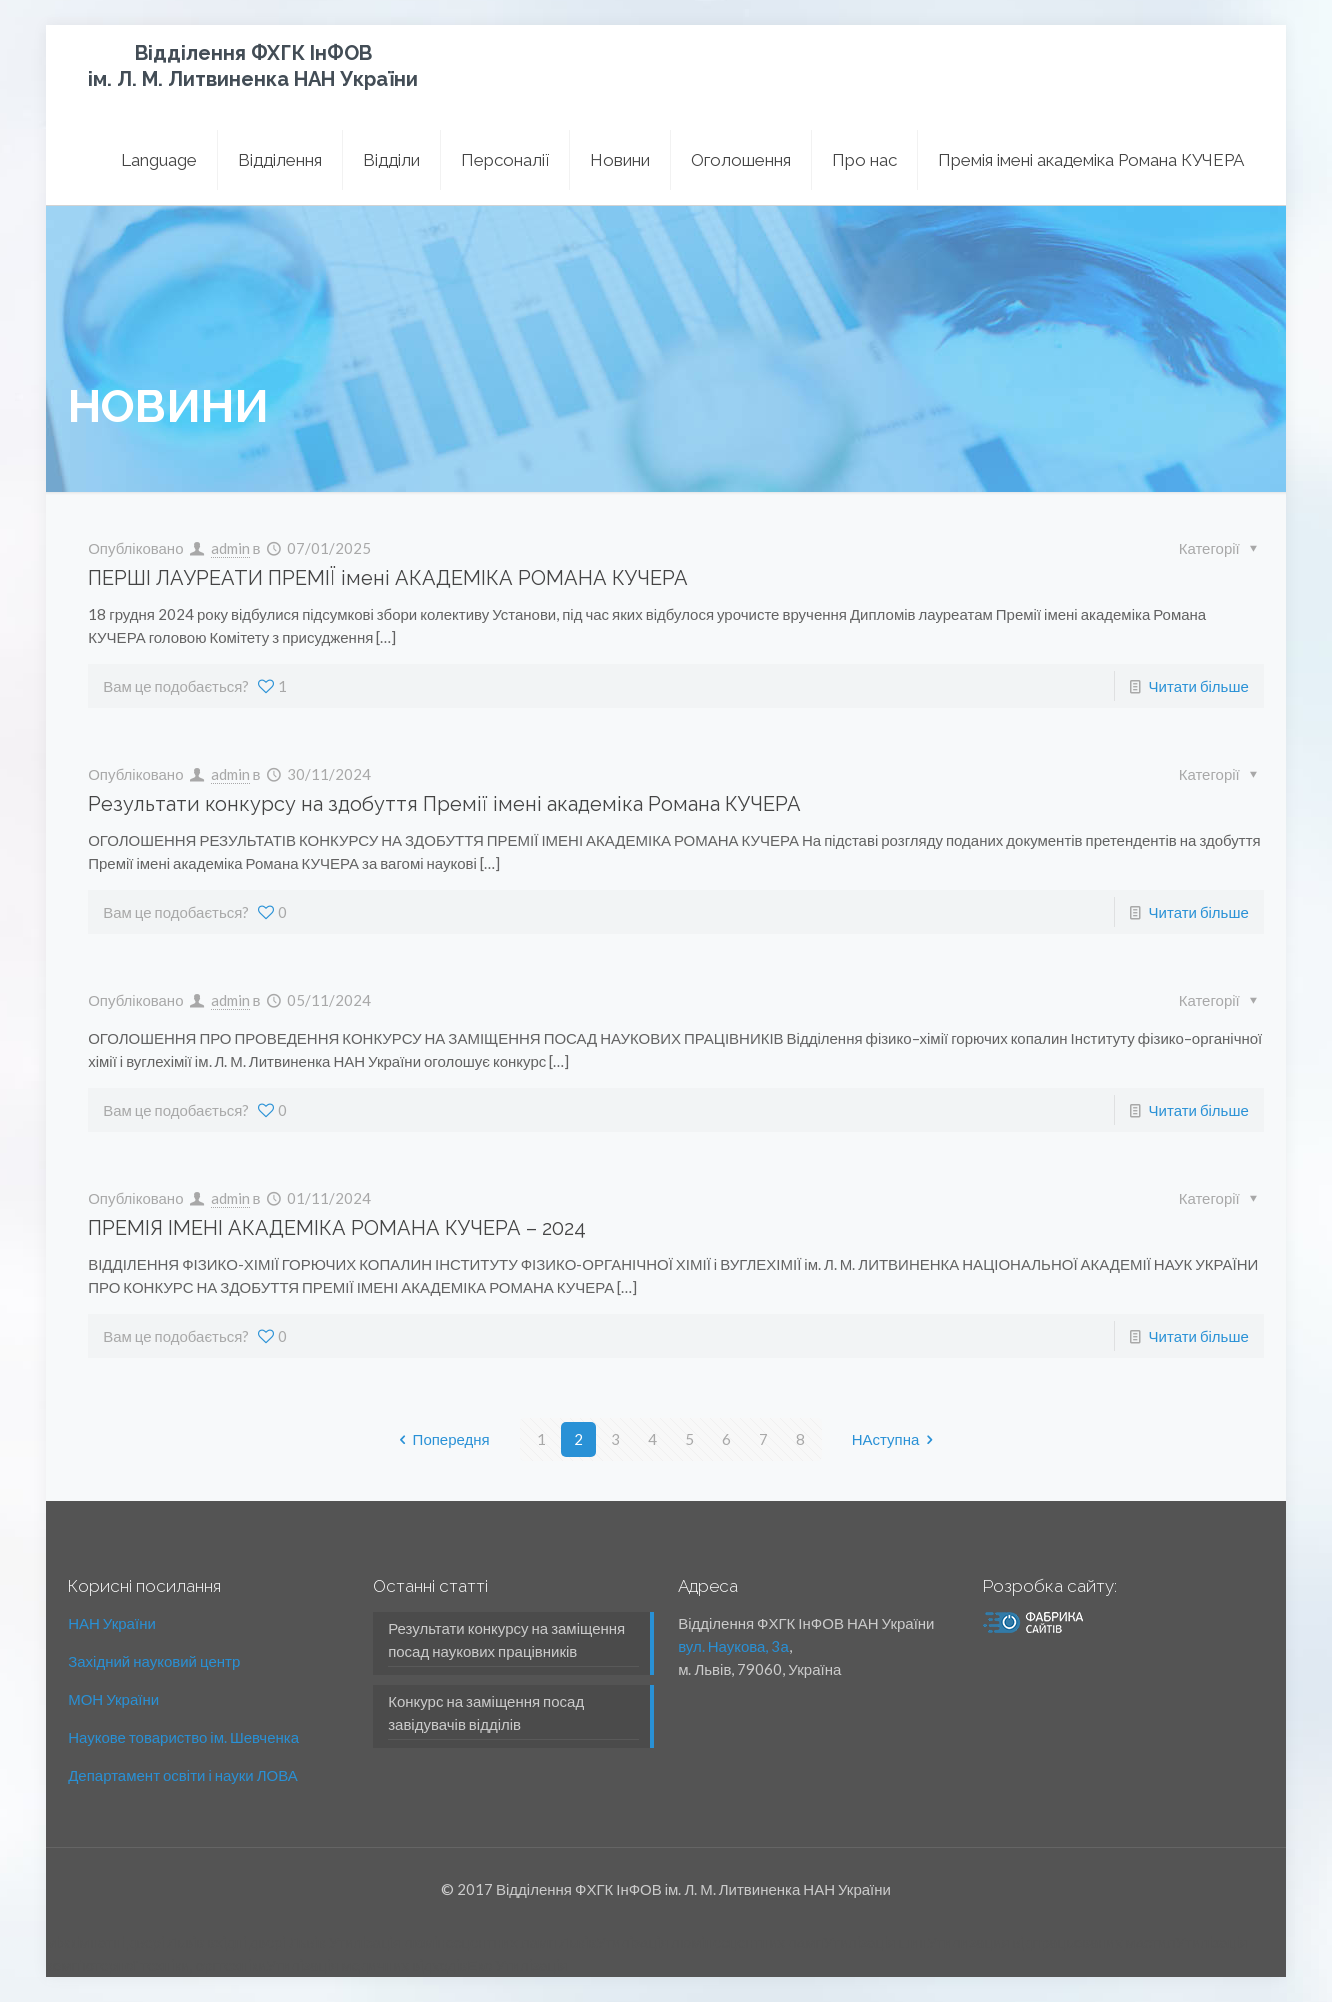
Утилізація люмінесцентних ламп (709, 1942)
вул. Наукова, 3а (733, 1646)
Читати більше (1199, 686)
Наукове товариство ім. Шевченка (183, 1737)
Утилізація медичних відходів (366, 1965)
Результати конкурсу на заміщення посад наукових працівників (506, 1639)
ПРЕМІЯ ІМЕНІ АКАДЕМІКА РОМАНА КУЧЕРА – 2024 (337, 1228)
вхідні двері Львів (266, 1942)
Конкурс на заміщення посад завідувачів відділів (486, 1712)
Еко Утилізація (517, 1965)
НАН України (112, 1623)
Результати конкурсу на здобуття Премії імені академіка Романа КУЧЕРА (444, 804)
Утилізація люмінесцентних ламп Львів (462, 1942)
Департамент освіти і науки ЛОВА (182, 1775)
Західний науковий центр (154, 1661)
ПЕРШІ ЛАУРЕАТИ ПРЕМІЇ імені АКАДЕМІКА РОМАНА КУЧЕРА (388, 578)
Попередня (441, 1439)
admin (230, 548)
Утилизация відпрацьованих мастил (1051, 1942)
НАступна (896, 1439)
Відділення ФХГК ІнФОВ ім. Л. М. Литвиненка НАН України (253, 66)
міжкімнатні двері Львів (125, 1942)
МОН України (113, 1699)
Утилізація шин (875, 1942)
